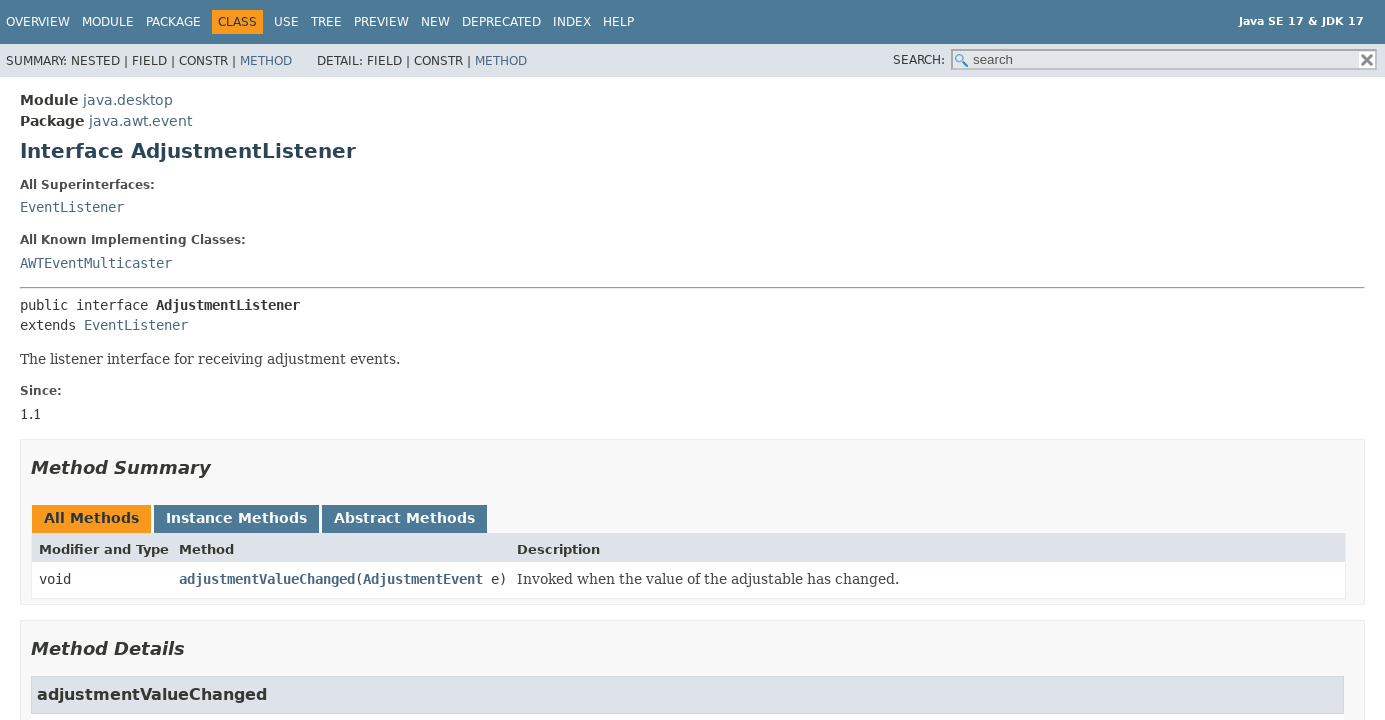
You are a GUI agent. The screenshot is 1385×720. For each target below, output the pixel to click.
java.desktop (128, 100)
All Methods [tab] (91, 518)
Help (618, 22)
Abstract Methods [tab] (404, 518)
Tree (326, 22)
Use (286, 22)
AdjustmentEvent (423, 579)
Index (572, 22)
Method (266, 61)
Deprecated (501, 22)
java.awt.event (140, 121)
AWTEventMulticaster (96, 263)
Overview (38, 22)
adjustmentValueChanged (267, 579)
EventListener (72, 207)
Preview (381, 22)
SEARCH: (919, 60)
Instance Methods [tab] (236, 518)
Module (108, 22)
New (435, 22)
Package (173, 22)
